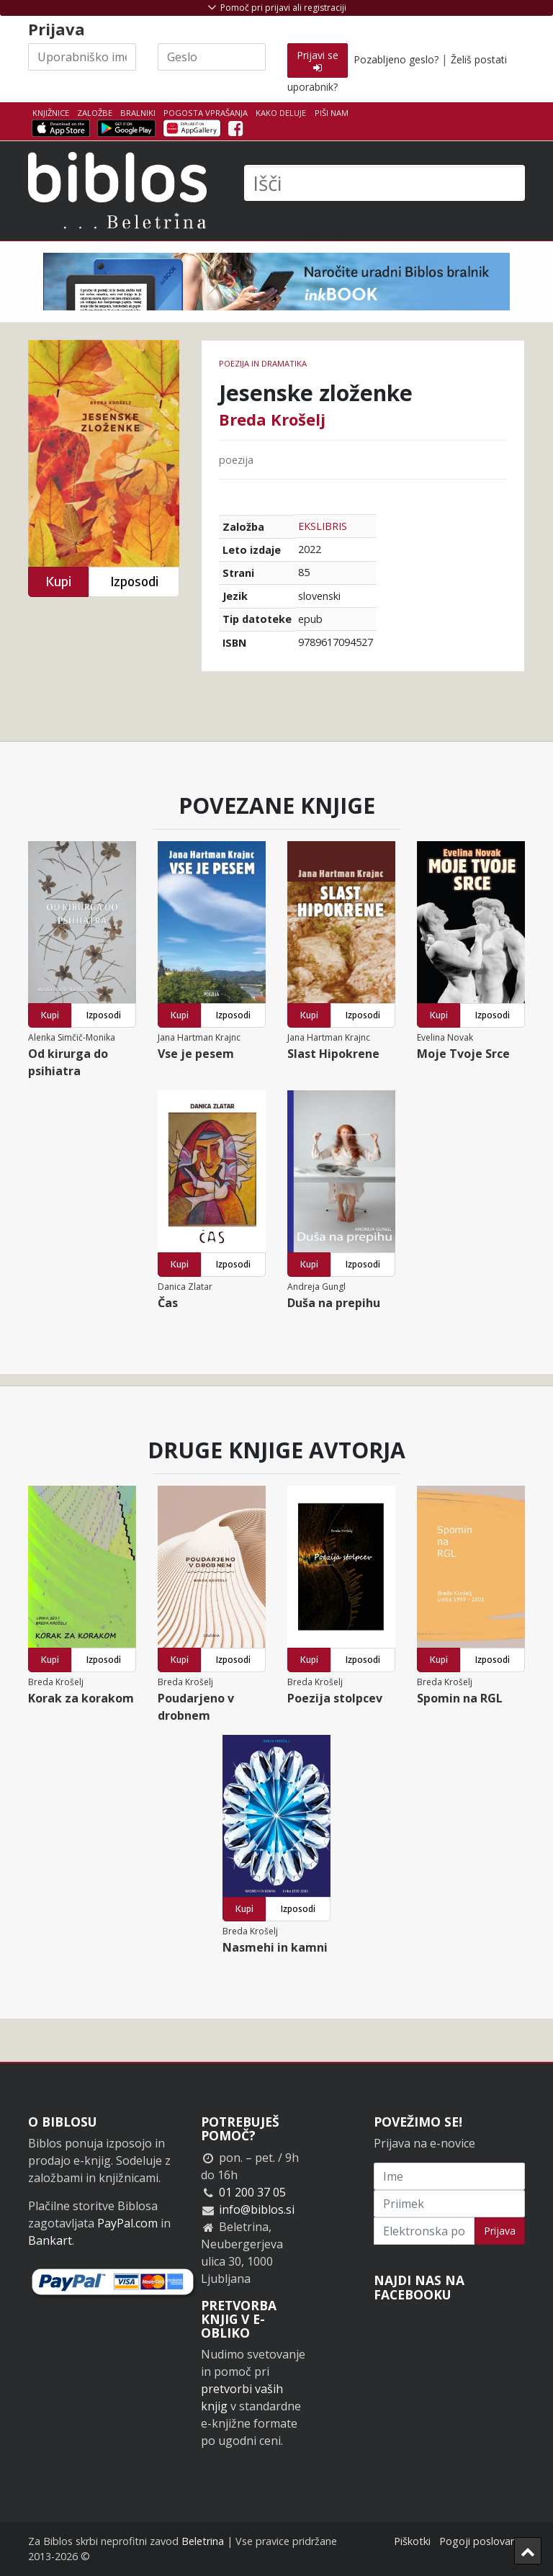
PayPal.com (127, 2223)
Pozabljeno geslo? (396, 59)
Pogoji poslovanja (482, 2541)
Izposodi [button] (134, 582)
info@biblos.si (257, 2209)
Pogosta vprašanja (205, 112)
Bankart (50, 2240)
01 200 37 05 (252, 2192)
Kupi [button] (58, 582)
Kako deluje (281, 112)
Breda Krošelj (272, 419)
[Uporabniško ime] (82, 57)
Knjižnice (50, 112)
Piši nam (332, 112)
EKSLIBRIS (322, 526)
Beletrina (202, 2541)
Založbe (94, 112)
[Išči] (384, 183)
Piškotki (412, 2541)
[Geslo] (212, 57)
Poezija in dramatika (263, 363)
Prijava (500, 2231)
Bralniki (138, 112)
